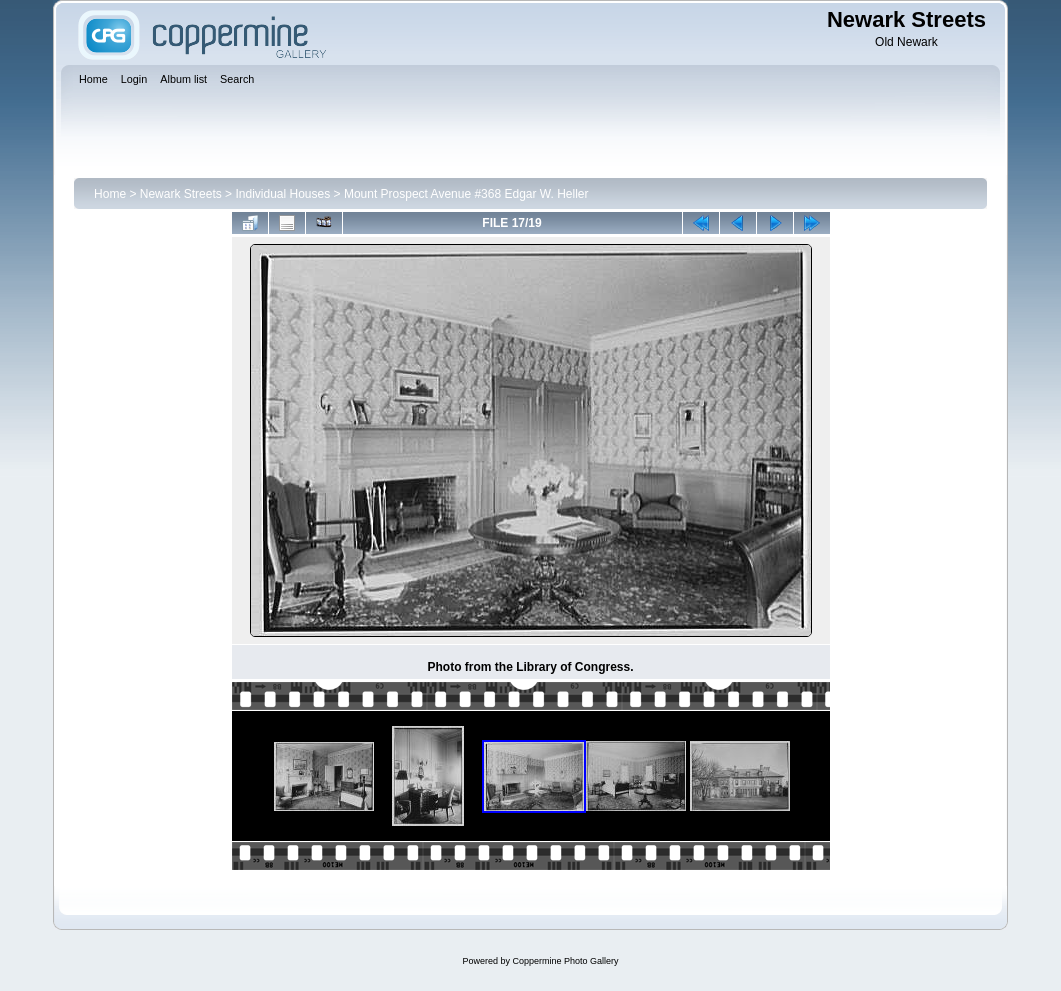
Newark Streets (181, 194)
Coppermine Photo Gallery (565, 961)
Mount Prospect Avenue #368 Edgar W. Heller (466, 194)
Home (110, 194)
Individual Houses (282, 194)
